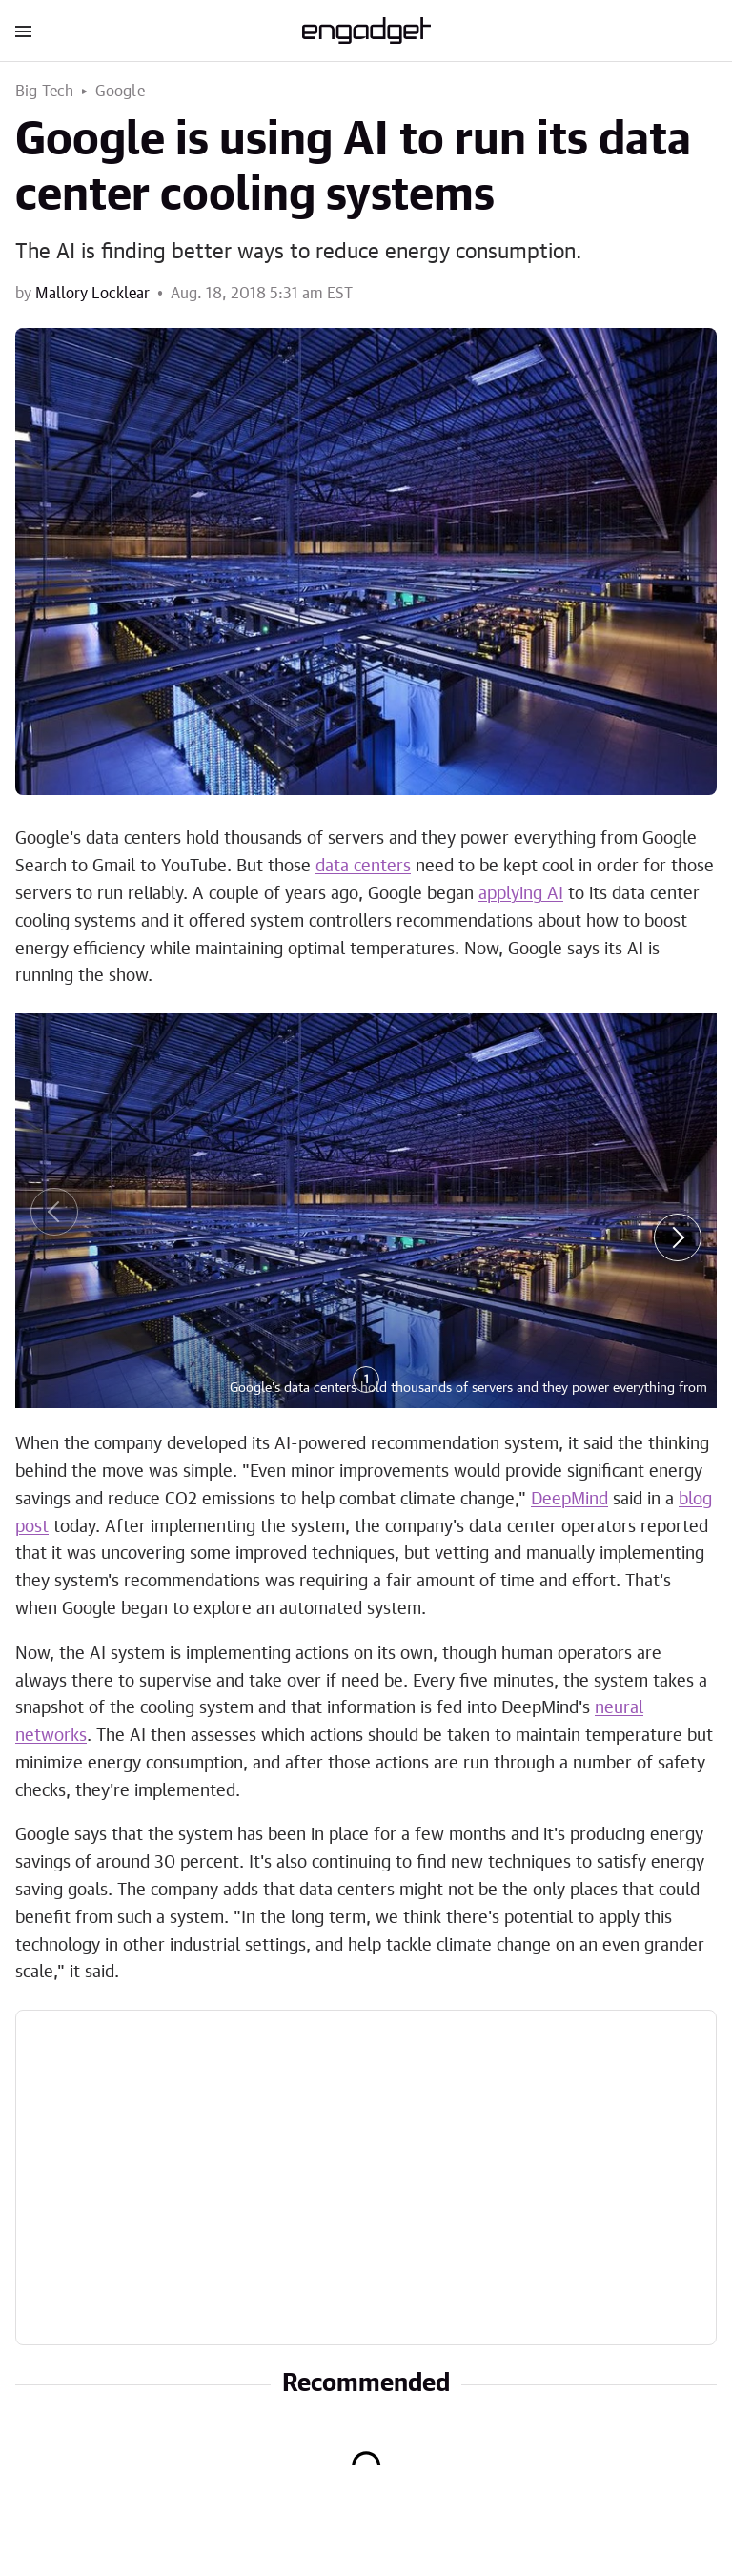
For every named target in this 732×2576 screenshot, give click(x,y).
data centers (363, 866)
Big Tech (44, 91)
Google (120, 91)
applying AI (520, 894)
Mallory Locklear (92, 293)
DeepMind (569, 1499)
